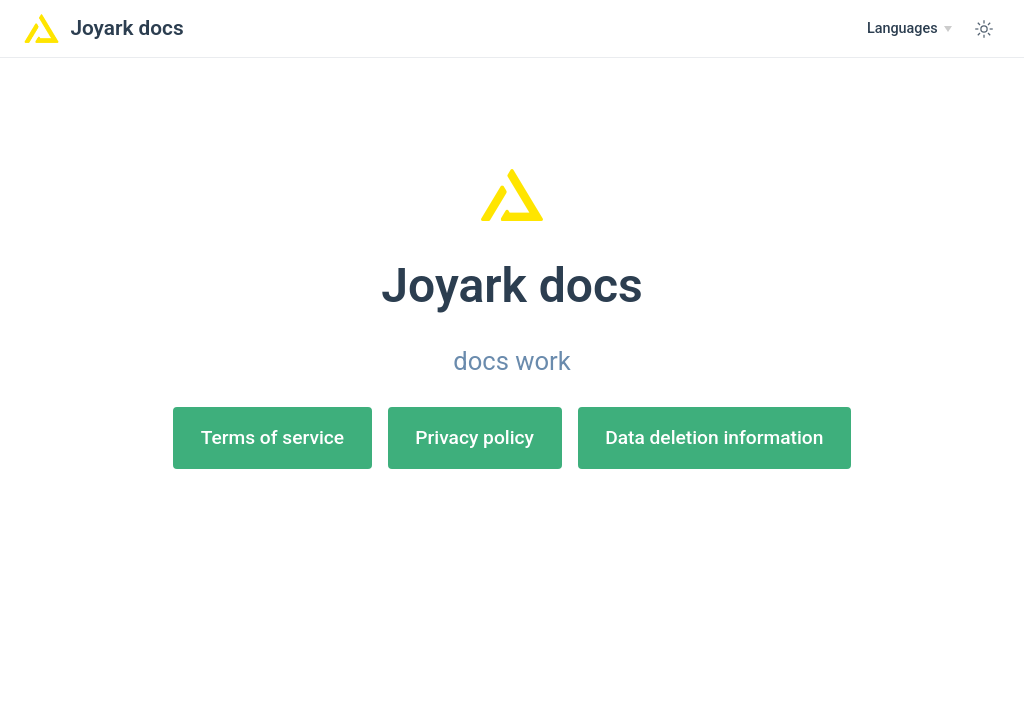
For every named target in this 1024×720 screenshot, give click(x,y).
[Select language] (909, 29)
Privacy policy (474, 437)
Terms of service (272, 437)
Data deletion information (714, 437)
